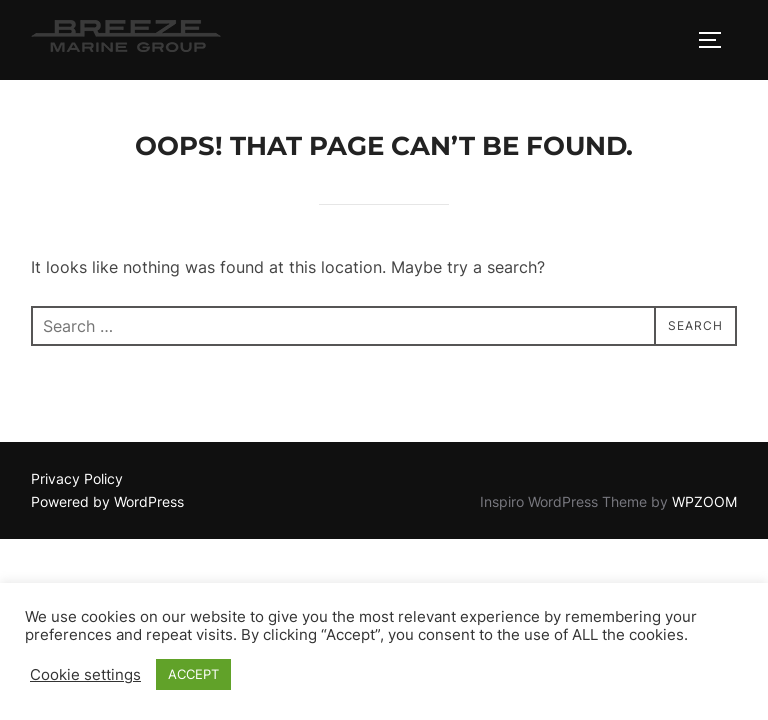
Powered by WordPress (107, 501)
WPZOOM (704, 501)
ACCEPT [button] (193, 674)
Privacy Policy (77, 478)
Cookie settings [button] (85, 675)
